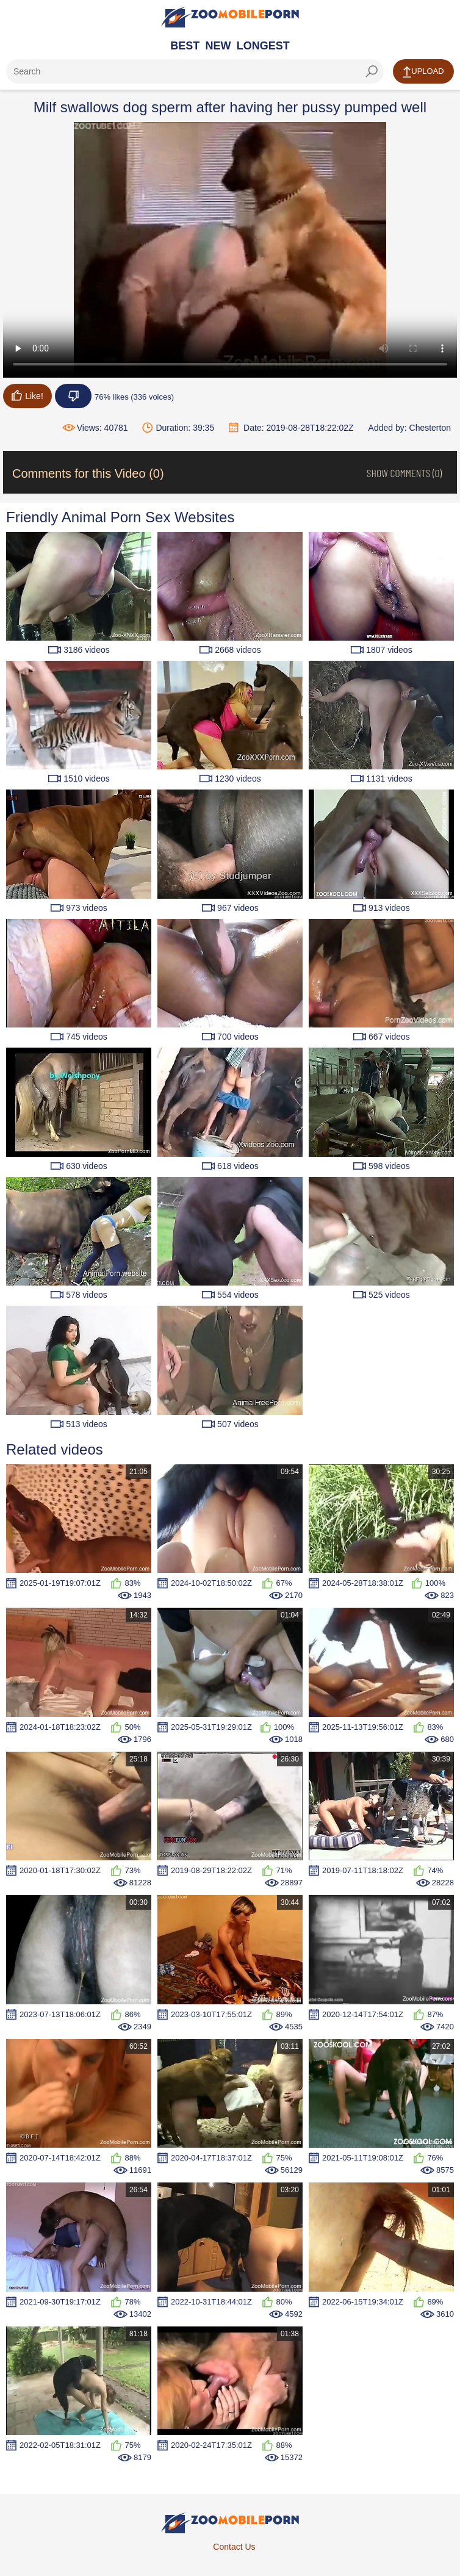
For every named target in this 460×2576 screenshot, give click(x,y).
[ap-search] (195, 71)
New (218, 46)
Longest (263, 46)
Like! (27, 395)
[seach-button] (371, 71)
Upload (423, 72)
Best (184, 46)
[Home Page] (230, 17)
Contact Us (234, 2547)
